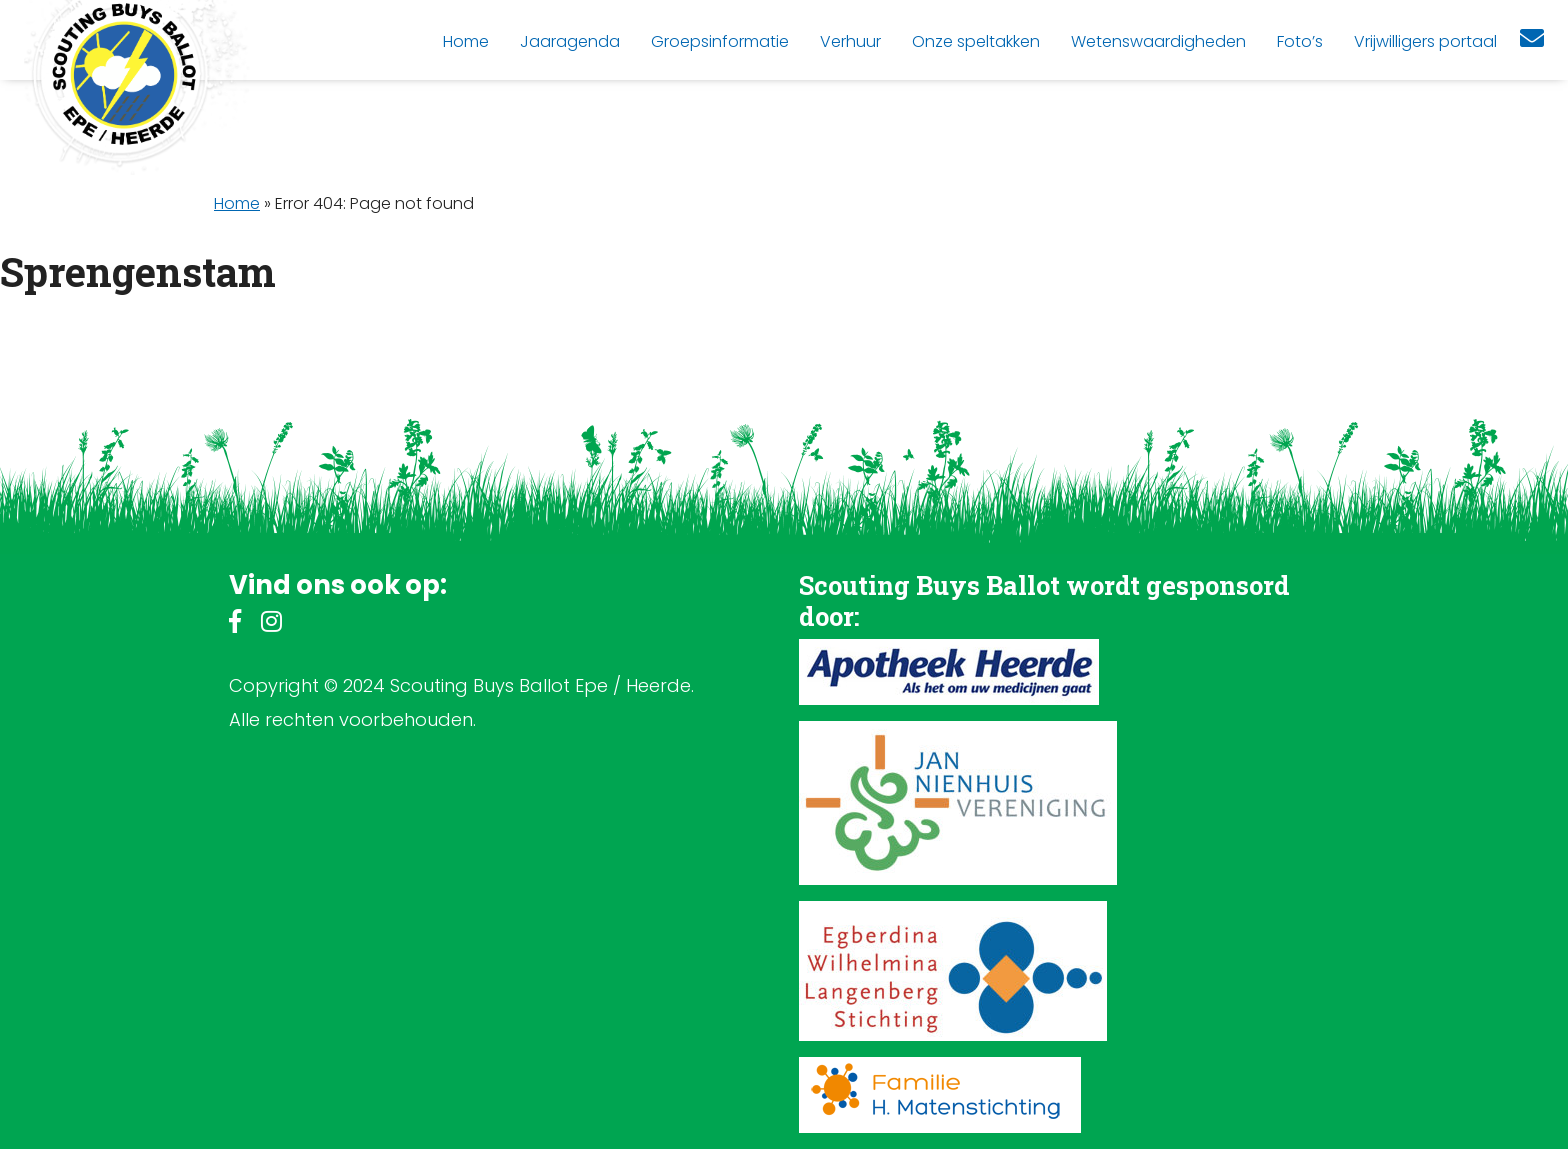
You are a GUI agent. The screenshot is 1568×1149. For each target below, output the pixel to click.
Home (237, 203)
